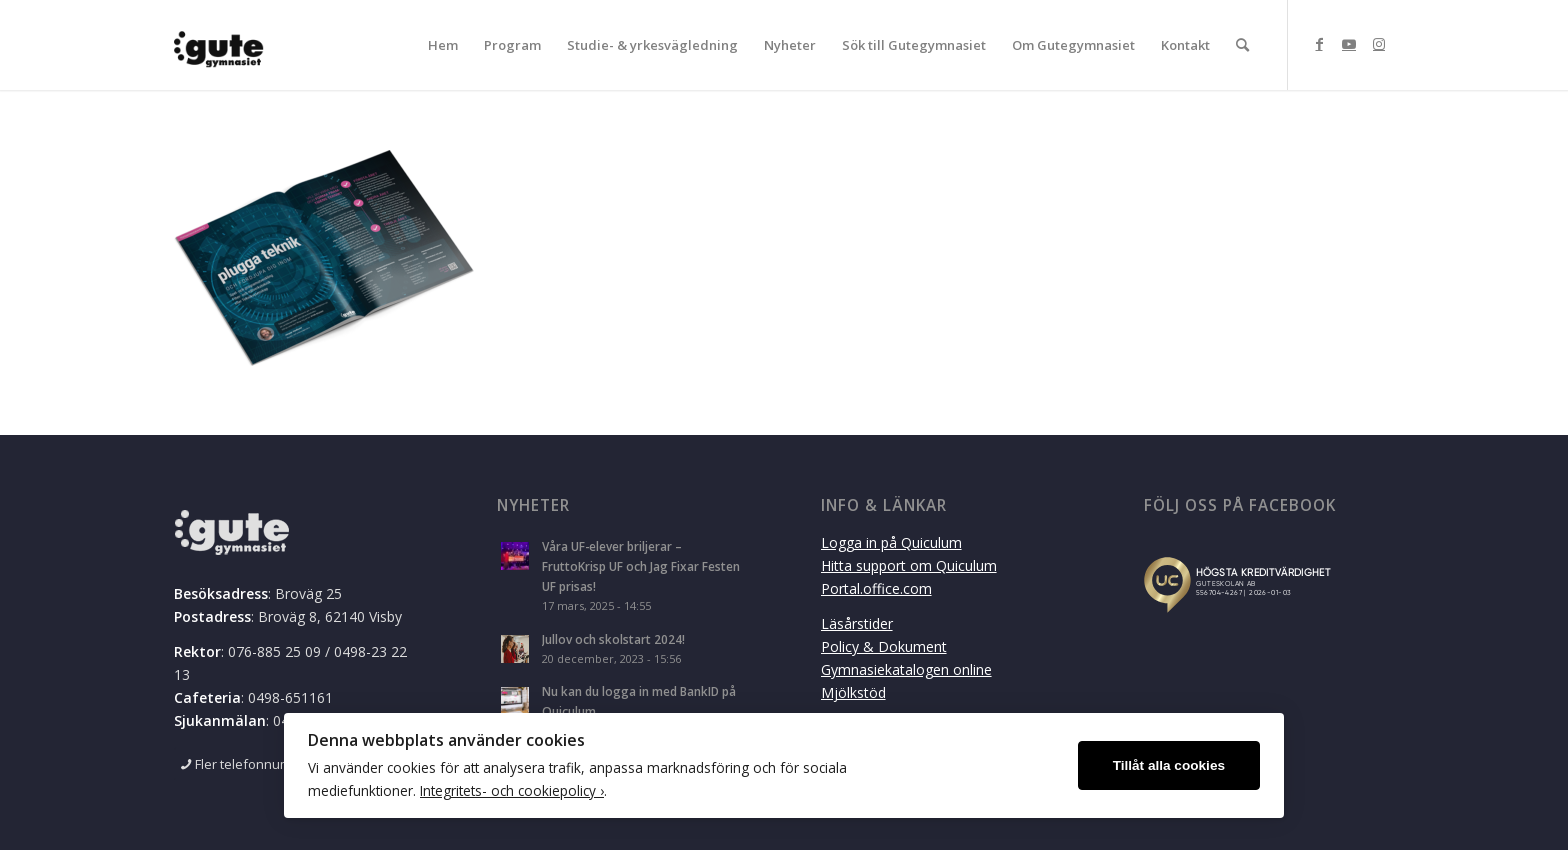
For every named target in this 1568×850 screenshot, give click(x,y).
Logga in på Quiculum (891, 542)
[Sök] (1242, 45)
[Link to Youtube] (1349, 44)
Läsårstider (857, 623)
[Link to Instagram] (1379, 44)
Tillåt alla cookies (1169, 765)
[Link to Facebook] (1319, 44)
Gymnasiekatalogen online (906, 669)
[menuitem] (443, 45)
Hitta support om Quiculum (909, 565)
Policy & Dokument (884, 646)
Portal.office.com (876, 588)
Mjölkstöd (853, 692)
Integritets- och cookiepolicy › (512, 790)
